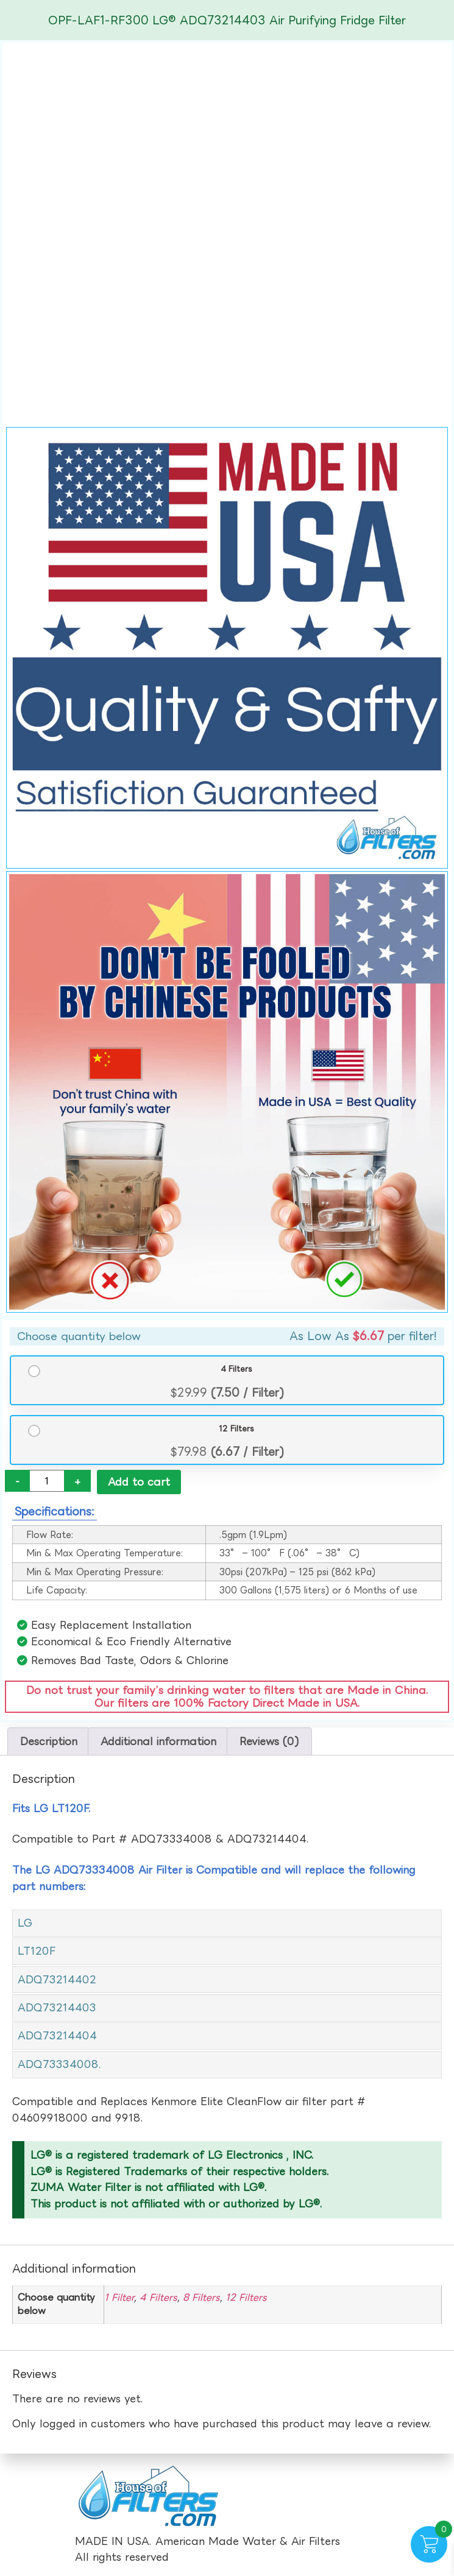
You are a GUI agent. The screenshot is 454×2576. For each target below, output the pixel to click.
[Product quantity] (47, 1481)
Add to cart (139, 1481)
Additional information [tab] (158, 1742)
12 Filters (236, 1429)
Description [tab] (48, 1742)
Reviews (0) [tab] (269, 1742)
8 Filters (201, 2298)
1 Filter (119, 2298)
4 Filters (236, 1369)
